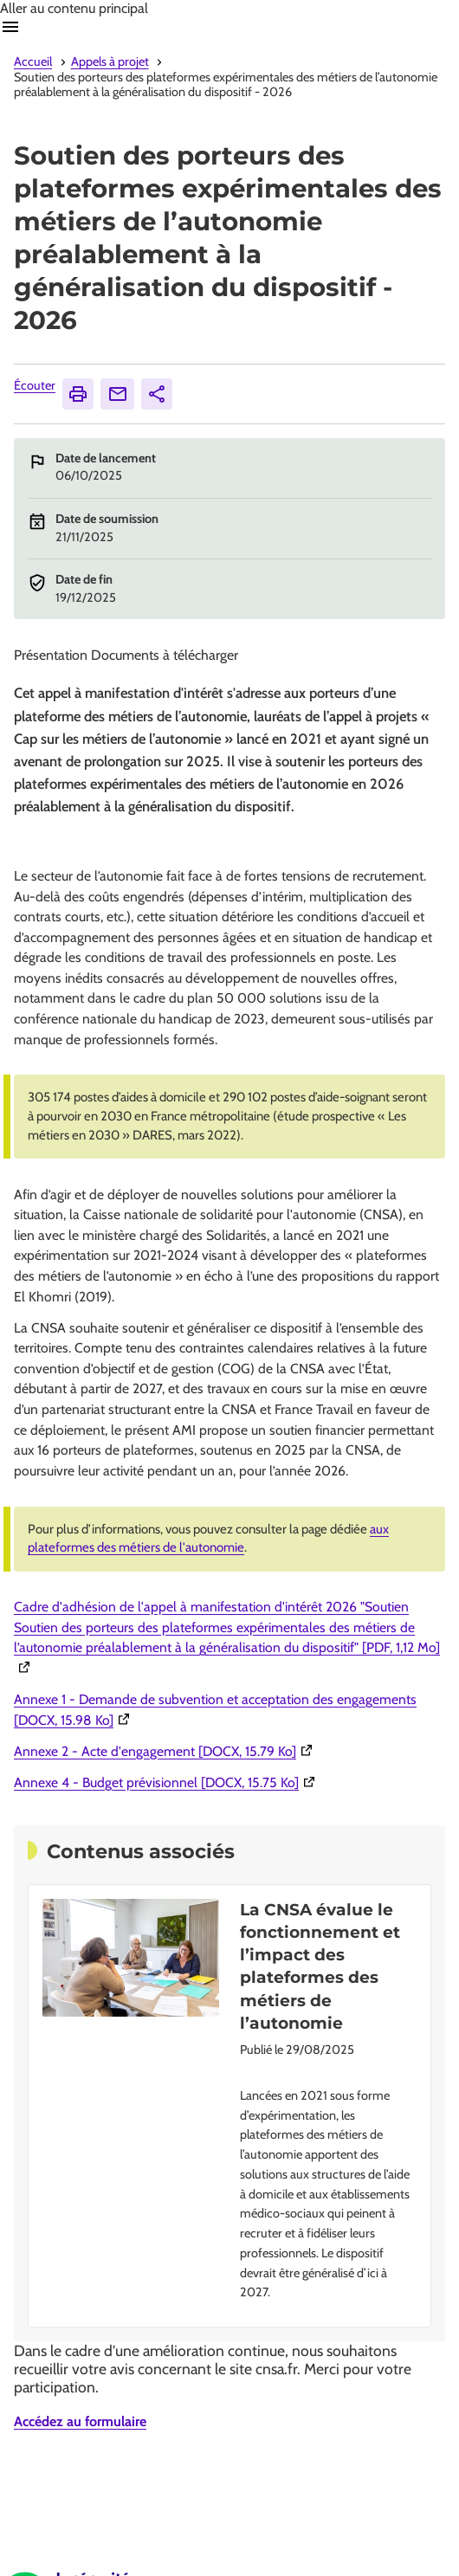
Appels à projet (110, 61)
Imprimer (81, 394)
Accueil (33, 61)
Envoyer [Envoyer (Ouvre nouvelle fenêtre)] (120, 394)
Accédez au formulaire (80, 2421)
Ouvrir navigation (10, 26)
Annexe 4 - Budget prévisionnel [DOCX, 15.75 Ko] (167, 1782)
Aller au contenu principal (74, 8)
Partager (159, 394)
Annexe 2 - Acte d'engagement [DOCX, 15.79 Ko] (165, 1751)
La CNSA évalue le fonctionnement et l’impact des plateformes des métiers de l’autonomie (320, 1966)
